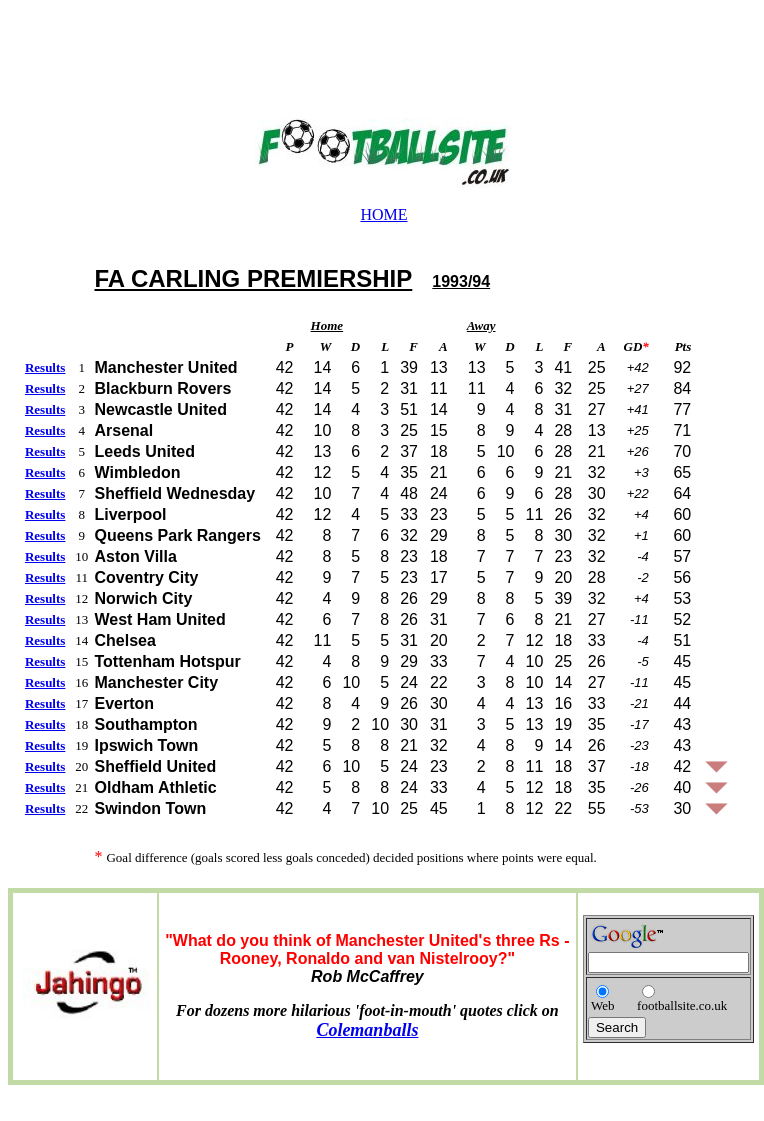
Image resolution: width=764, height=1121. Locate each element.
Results (45, 367)
